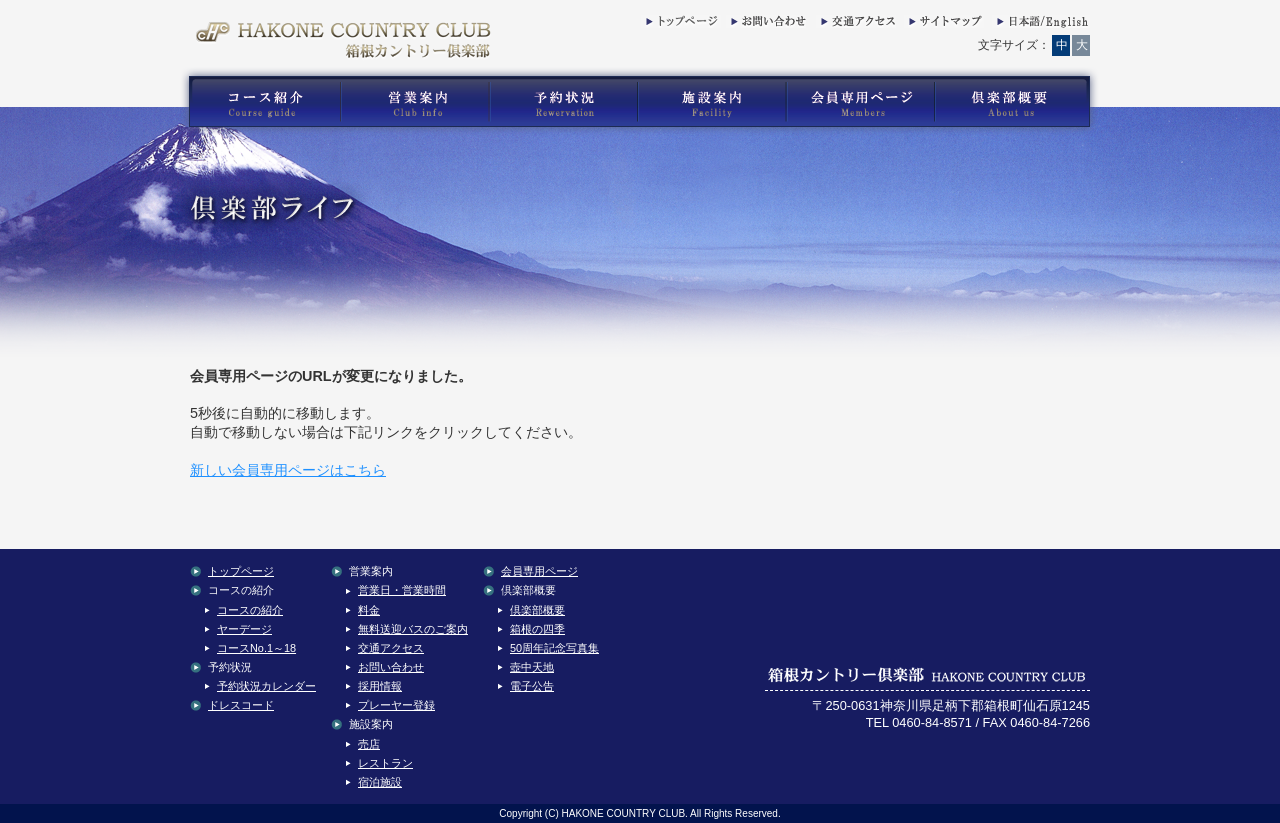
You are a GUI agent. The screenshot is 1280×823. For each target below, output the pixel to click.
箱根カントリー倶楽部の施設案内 (711, 102)
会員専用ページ (539, 571)
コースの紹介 (250, 610)
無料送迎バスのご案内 (413, 629)
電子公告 (532, 686)
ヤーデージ (244, 629)
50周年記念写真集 (554, 648)
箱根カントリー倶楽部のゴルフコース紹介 (260, 102)
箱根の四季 (537, 629)
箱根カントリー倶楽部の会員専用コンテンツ (859, 102)
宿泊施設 (380, 782)
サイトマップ (944, 25)
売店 (369, 744)
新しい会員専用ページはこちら (288, 470)
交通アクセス (856, 25)
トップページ (681, 25)
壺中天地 (532, 667)
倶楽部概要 (537, 610)
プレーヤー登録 (396, 705)
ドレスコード (241, 705)
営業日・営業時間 (402, 590)
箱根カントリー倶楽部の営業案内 (415, 102)
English (1041, 25)
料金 (369, 610)
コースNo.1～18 (256, 648)
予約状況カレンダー (266, 686)
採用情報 (380, 686)
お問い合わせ (766, 25)
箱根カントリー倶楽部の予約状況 (564, 102)
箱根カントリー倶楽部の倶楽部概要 (1017, 102)
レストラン (385, 763)
